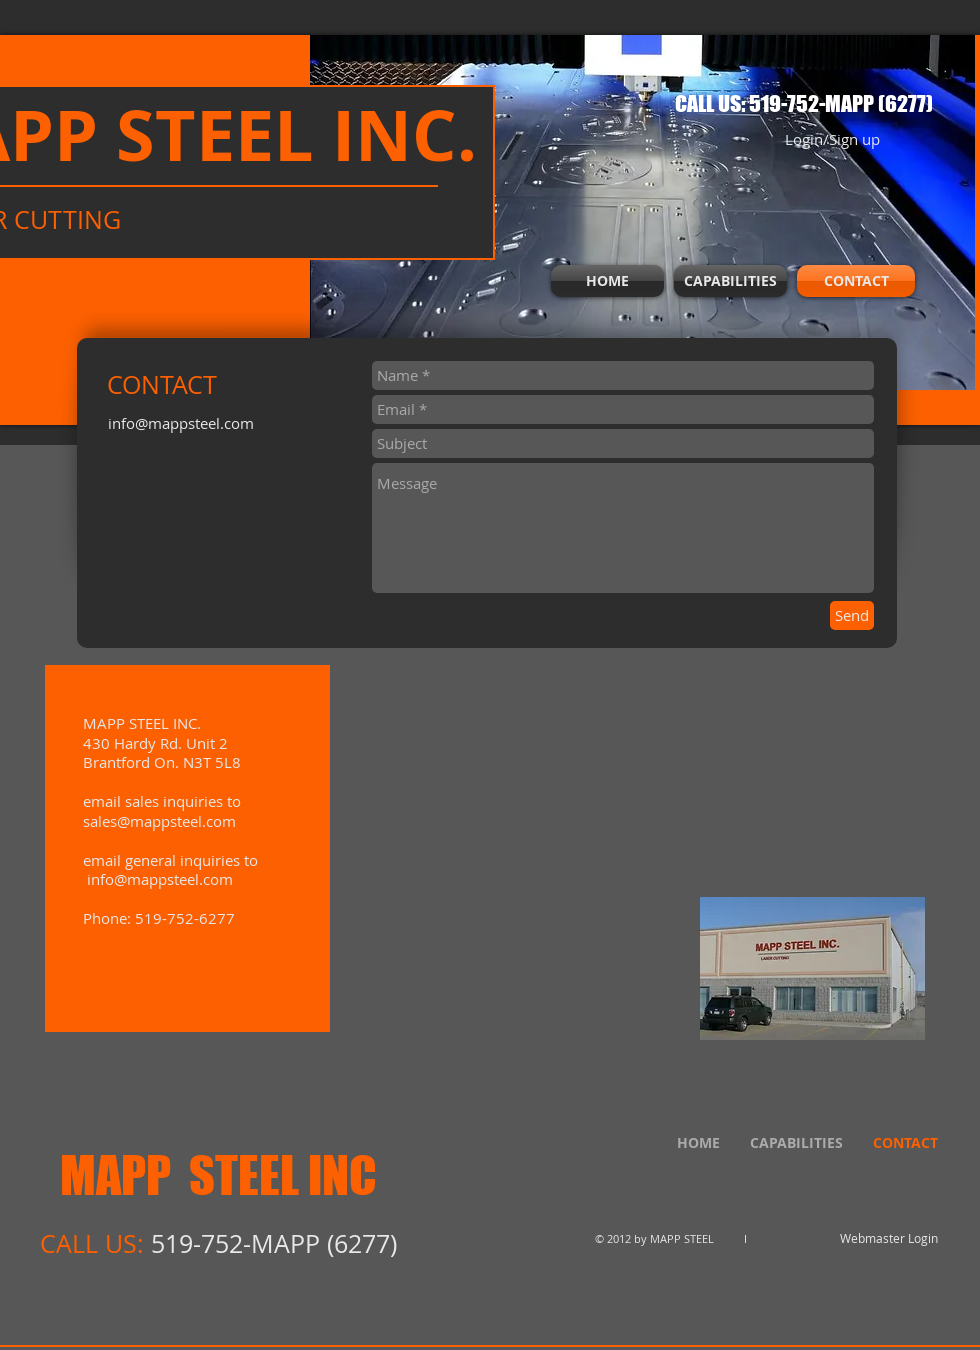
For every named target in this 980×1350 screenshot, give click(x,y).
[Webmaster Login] (889, 1239)
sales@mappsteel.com (159, 821)
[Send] (852, 615)
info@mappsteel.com (181, 423)
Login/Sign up (832, 139)
